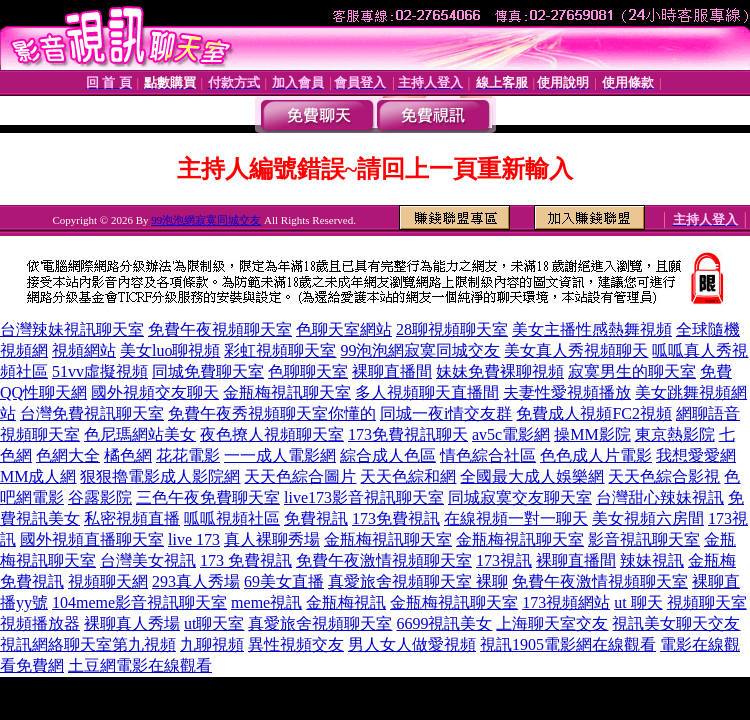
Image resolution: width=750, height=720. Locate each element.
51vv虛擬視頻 (100, 371)
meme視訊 (266, 602)
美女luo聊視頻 (170, 350)
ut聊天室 (214, 623)
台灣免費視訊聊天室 (92, 413)
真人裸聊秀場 (272, 539)
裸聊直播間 (392, 371)
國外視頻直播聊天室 (92, 539)
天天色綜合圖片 (300, 476)
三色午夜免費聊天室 (208, 497)
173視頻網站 (566, 602)
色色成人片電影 (596, 455)
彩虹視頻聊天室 (280, 350)
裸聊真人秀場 (132, 623)
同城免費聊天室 (208, 371)
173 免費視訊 (246, 560)
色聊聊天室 (308, 371)
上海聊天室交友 (552, 623)
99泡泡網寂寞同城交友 (206, 220)
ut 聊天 (638, 602)
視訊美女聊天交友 (676, 623)
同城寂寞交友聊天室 (520, 497)
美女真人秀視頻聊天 (576, 350)
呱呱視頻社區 (232, 518)
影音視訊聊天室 (644, 539)
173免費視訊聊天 (408, 434)
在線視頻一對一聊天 (516, 518)
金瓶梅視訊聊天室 (287, 392)
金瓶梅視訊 (346, 602)
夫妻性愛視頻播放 (567, 392)
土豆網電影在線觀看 (140, 665)
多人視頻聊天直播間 (427, 392)
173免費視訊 (396, 518)
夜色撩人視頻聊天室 (272, 434)
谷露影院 (100, 497)
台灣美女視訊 (148, 560)
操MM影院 (592, 434)
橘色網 (128, 455)
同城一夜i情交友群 (446, 413)
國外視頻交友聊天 (155, 392)
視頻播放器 (40, 623)
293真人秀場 (196, 581)
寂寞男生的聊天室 (632, 371)
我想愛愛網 (696, 455)
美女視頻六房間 (648, 518)
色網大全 (68, 455)
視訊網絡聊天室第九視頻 (88, 644)
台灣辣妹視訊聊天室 (72, 329)
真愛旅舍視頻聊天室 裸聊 (418, 581)
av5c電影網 (511, 434)
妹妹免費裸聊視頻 (500, 371)
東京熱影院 (675, 434)
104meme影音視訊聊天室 (139, 602)
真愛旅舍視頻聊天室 (320, 623)
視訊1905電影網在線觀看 (568, 644)
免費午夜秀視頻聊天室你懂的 (272, 413)
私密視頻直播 (132, 518)
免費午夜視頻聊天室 (220, 329)
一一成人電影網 (280, 455)
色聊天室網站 (344, 329)
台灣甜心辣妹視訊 (660, 497)
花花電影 (188, 455)
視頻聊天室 (707, 602)
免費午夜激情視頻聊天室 (384, 560)
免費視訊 (316, 518)
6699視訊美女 (444, 623)
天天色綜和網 (408, 476)
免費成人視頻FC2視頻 (594, 413)
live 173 (194, 539)
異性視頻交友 (296, 644)
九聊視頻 (212, 644)
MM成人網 (38, 476)
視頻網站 (84, 350)
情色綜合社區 (488, 455)
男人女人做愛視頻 (412, 644)
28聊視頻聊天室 (452, 329)
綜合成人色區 (388, 455)
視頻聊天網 (108, 581)
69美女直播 (284, 581)
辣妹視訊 (652, 560)
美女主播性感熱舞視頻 (592, 329)
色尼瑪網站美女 (140, 434)
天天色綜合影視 (664, 476)
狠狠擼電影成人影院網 (160, 476)
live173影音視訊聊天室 (364, 497)
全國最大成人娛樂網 (532, 476)
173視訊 (504, 560)
